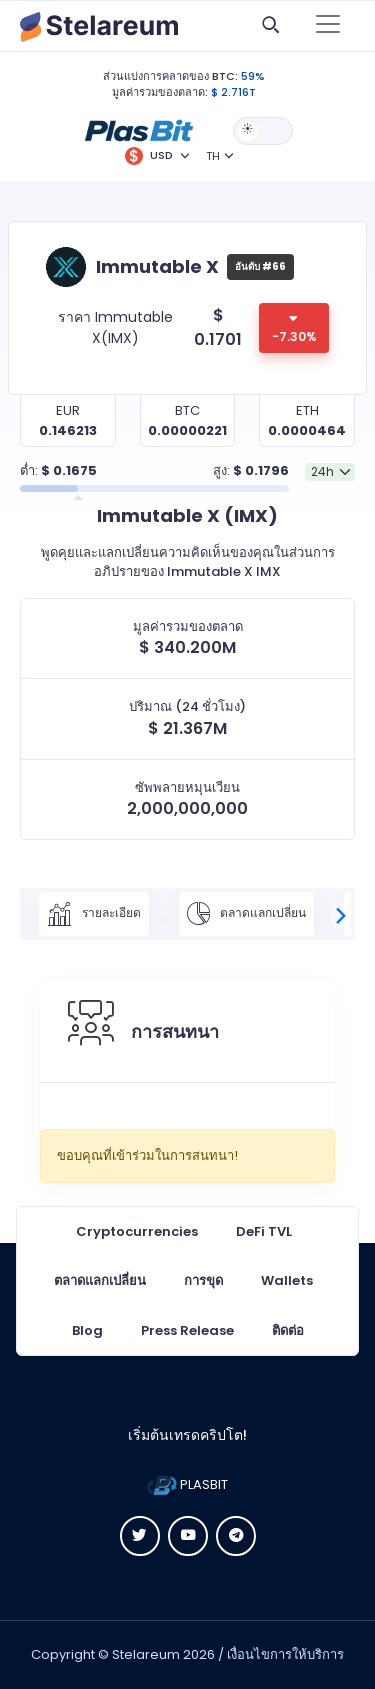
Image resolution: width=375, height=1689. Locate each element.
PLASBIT (187, 1484)
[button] (139, 130)
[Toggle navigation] (328, 26)
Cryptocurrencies (137, 1231)
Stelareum (146, 1654)
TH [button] (213, 156)
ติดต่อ (288, 1330)
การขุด (203, 1280)
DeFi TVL (264, 1231)
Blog (87, 1330)
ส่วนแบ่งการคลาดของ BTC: (170, 76)
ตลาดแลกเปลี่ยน (246, 914)
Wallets (287, 1280)
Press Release (187, 1330)
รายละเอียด (94, 914)
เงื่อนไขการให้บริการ (285, 1654)
